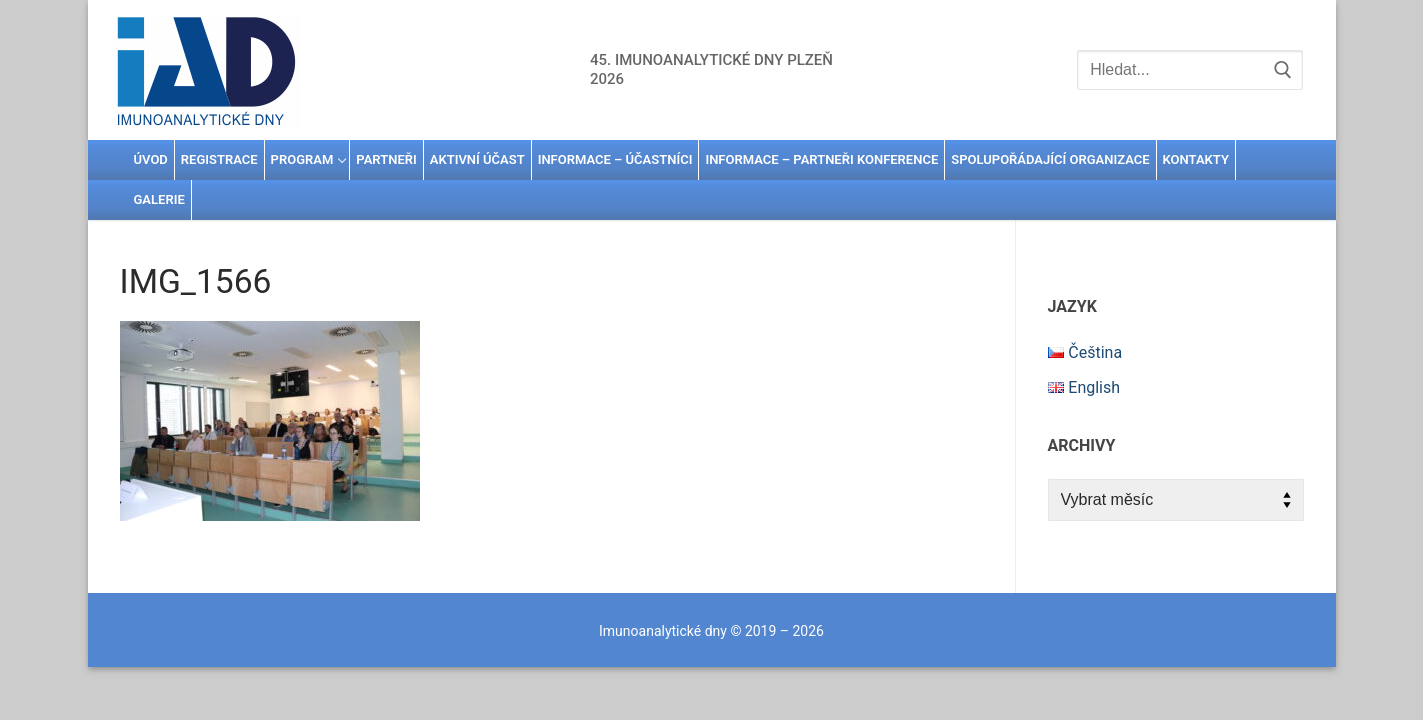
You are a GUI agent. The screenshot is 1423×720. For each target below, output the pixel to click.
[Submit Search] (1283, 70)
